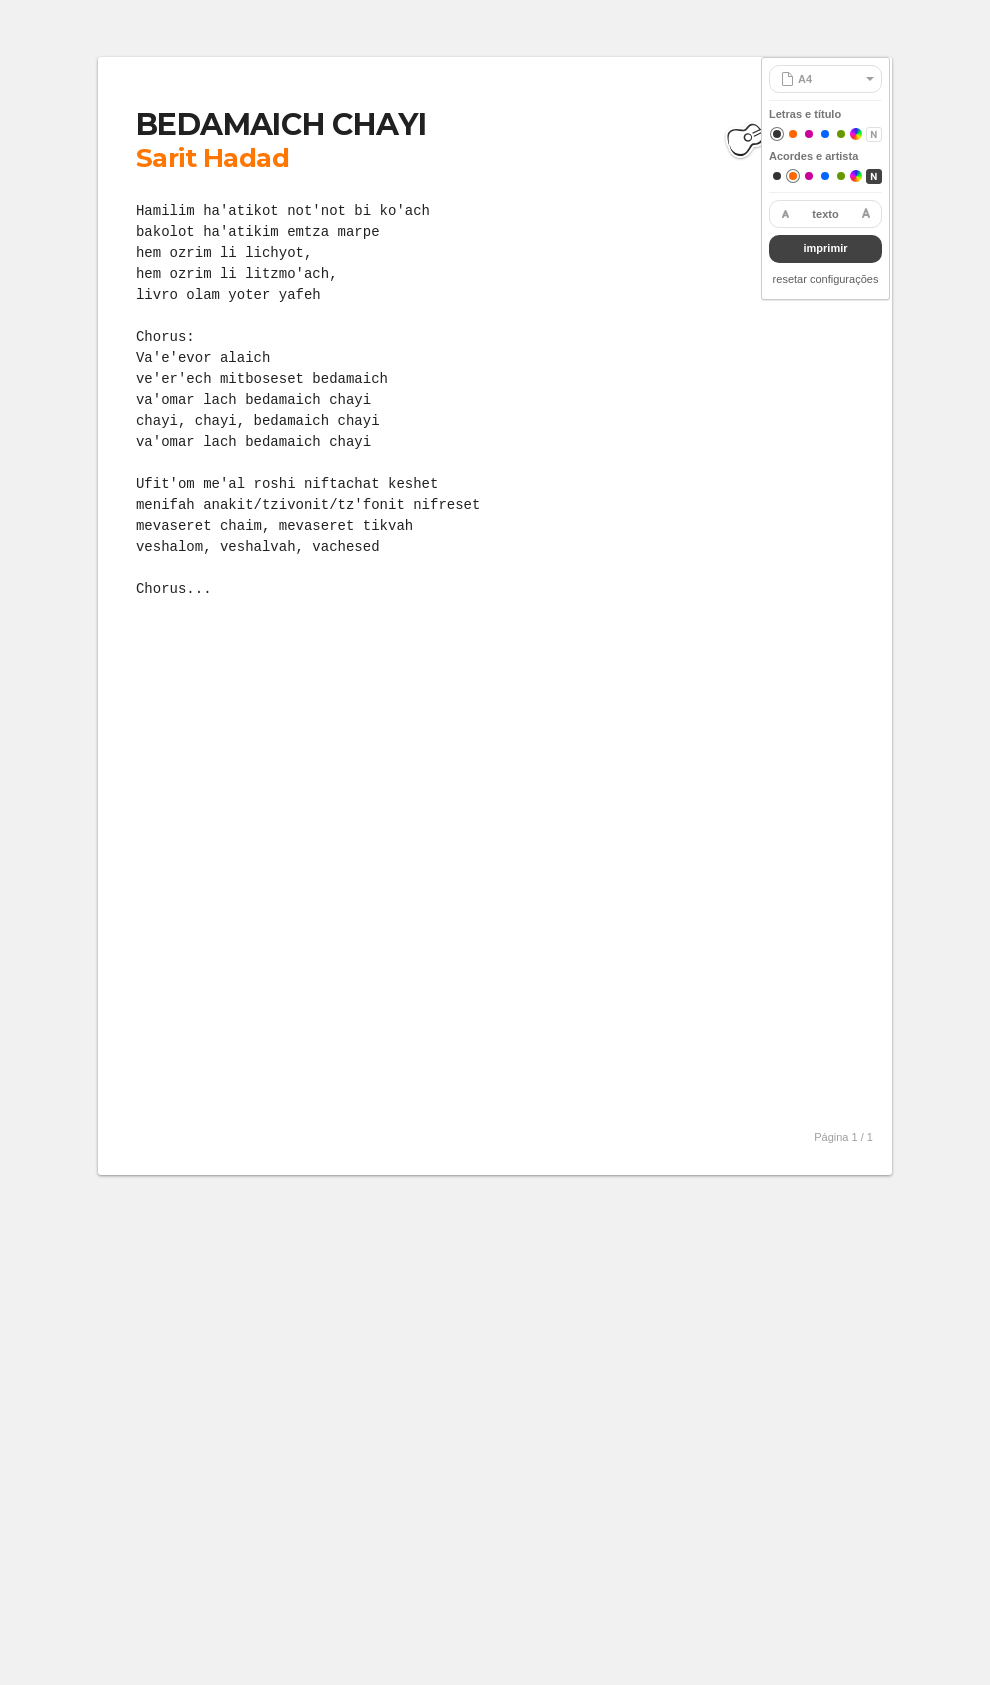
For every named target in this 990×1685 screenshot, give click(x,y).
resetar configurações (826, 279)
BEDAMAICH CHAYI (281, 124)
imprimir (825, 248)
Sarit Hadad (212, 158)
